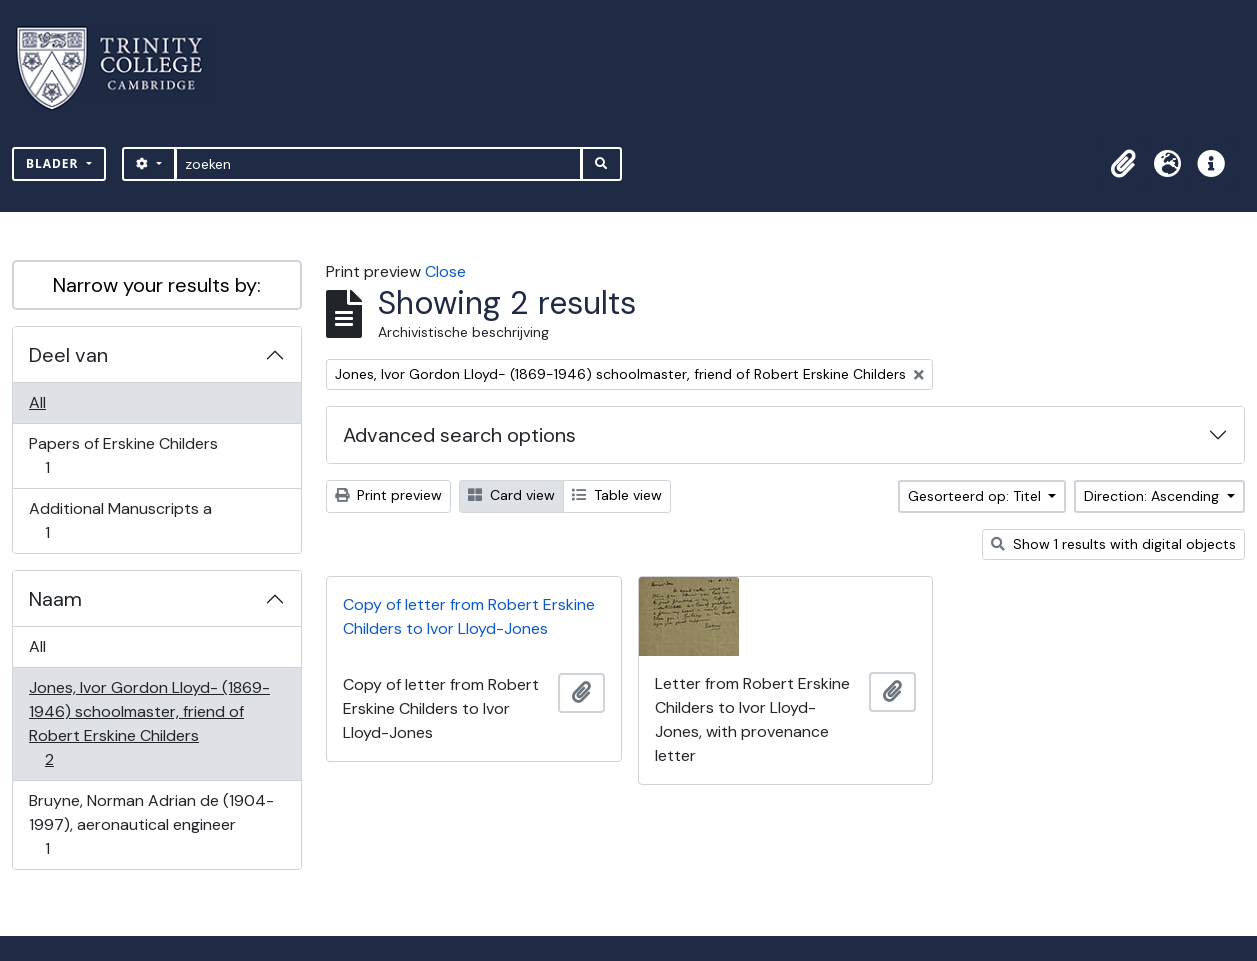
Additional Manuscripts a (120, 520)
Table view (617, 495)
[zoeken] (378, 164)
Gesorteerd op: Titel (976, 496)
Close (445, 271)
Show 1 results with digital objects (1113, 544)
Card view (511, 495)
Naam (55, 599)
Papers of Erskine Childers (123, 455)
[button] (1123, 164)
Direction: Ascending (1153, 496)
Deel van (68, 355)
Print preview (388, 495)
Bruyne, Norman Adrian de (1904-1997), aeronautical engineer (151, 824)
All (37, 402)
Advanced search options (459, 435)
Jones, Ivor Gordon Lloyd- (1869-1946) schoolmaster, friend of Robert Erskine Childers (149, 723)
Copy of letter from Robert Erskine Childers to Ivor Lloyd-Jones (469, 616)
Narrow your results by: (157, 285)
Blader (54, 163)
